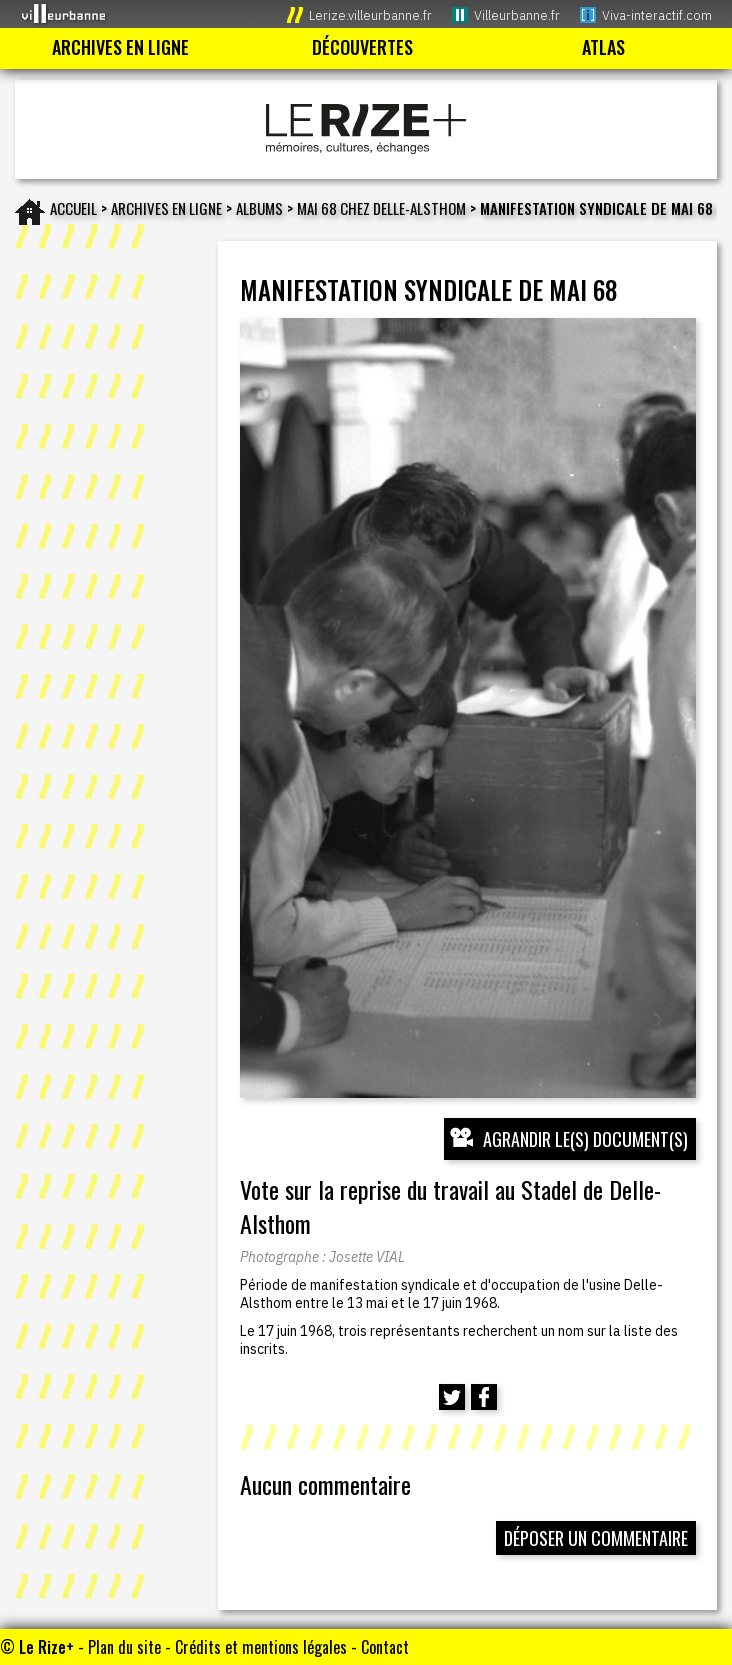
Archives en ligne (166, 208)
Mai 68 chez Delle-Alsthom (381, 208)
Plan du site (124, 1647)
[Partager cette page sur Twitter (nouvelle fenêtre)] (452, 1397)
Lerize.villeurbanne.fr (370, 15)
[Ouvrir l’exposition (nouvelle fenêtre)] (468, 708)
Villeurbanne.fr (517, 15)
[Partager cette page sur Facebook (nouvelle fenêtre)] (484, 1397)
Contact (385, 1647)
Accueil (73, 208)
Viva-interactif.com (657, 15)
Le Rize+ (46, 1647)
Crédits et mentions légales (261, 1647)
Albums (259, 208)
